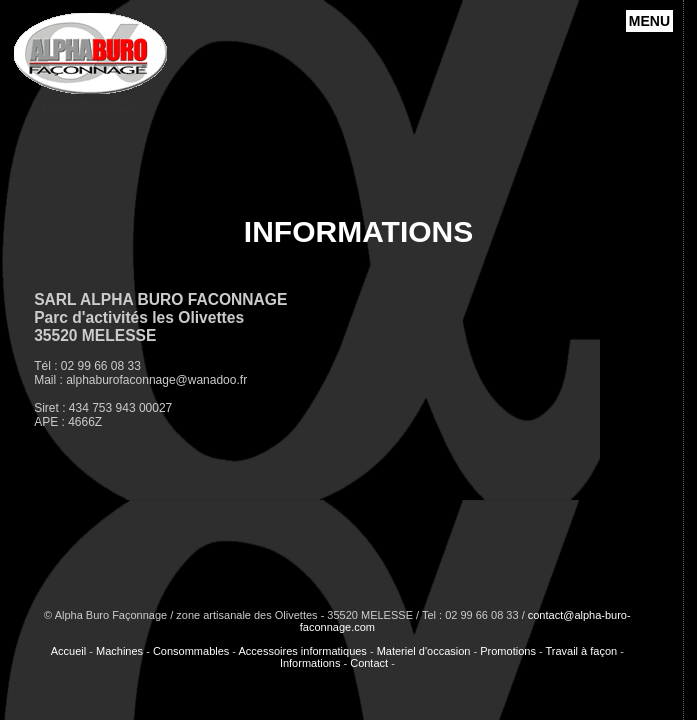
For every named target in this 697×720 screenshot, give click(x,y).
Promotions (508, 651)
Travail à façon (581, 651)
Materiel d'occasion (424, 651)
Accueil (68, 651)
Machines (119, 651)
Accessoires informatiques (302, 651)
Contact (369, 663)
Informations (310, 663)
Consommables (191, 651)
